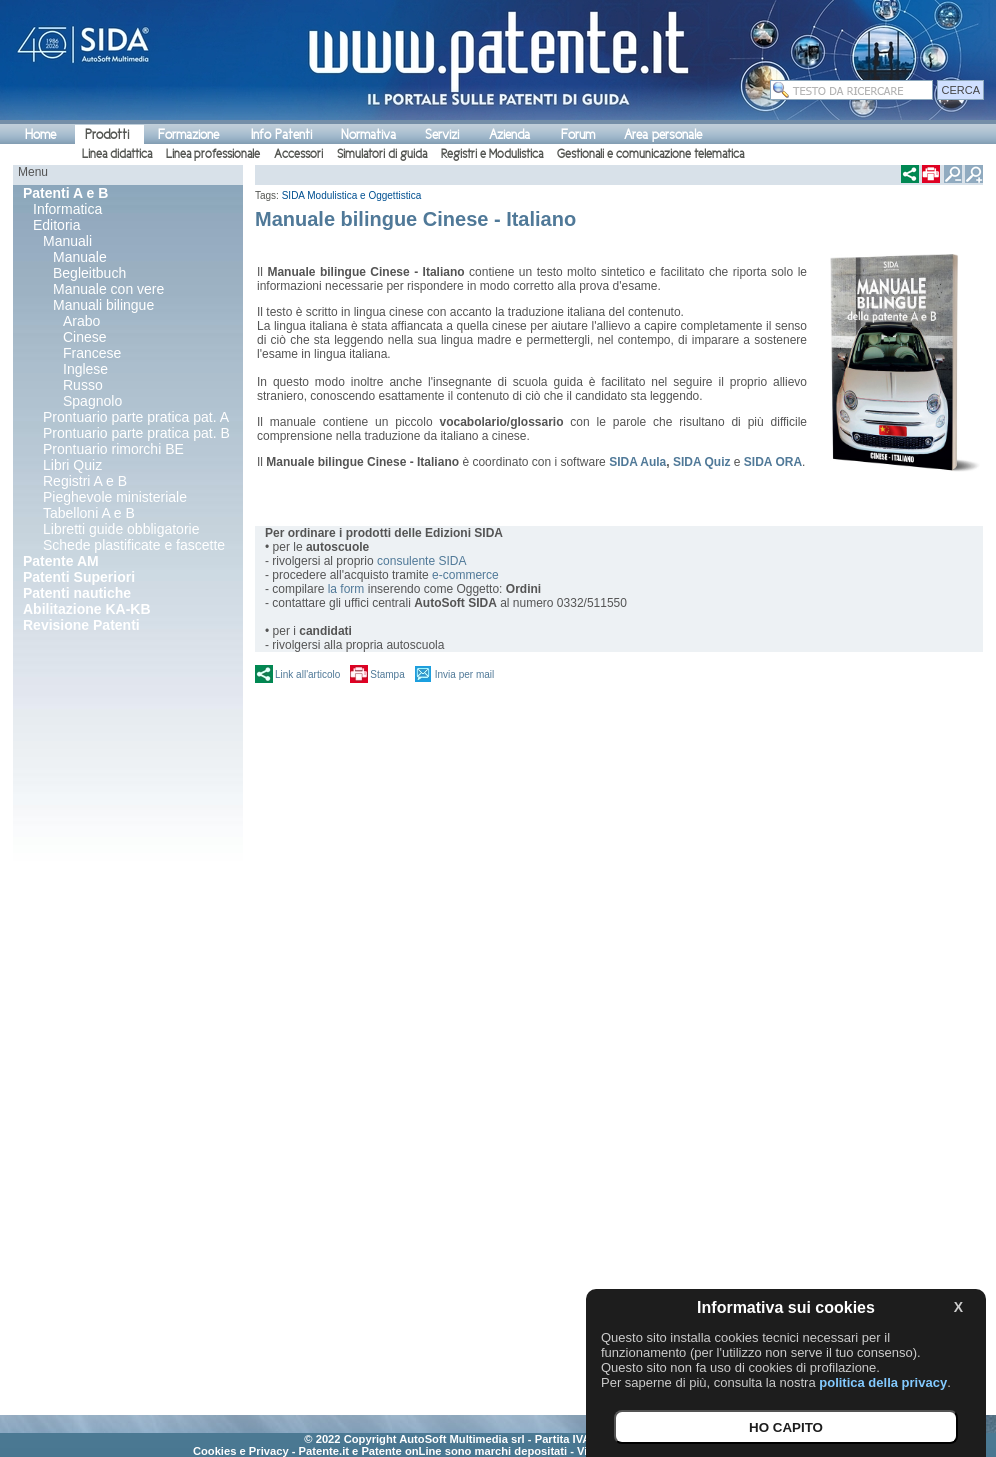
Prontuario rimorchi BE (113, 449)
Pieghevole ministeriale (115, 497)
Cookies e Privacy (241, 1451)
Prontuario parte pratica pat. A (136, 417)
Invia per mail (464, 674)
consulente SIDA (421, 561)
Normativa (368, 134)
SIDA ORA (773, 462)
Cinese (85, 337)
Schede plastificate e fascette (134, 545)
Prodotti (107, 134)
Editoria (56, 225)
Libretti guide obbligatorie (121, 529)
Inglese (85, 369)
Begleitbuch (89, 273)
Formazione (188, 134)
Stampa (387, 674)
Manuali (67, 241)
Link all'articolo (307, 674)
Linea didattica (117, 154)
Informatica (67, 209)
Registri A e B (85, 481)
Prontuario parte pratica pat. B (136, 433)
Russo (83, 385)
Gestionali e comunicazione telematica (650, 154)
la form (346, 589)
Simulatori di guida (382, 154)
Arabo (81, 321)
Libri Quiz (72, 465)
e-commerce (465, 575)
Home (40, 134)
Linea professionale (213, 154)
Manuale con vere (108, 289)
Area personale (663, 134)
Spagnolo (92, 401)
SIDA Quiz (702, 462)
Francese (92, 353)
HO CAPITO (786, 1427)
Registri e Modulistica (492, 154)
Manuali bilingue (103, 305)
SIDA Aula (637, 462)
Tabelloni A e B (89, 513)
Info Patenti (281, 134)
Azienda (509, 134)
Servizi (442, 134)
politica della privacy (883, 1382)
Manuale (80, 257)
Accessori (298, 154)
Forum (578, 134)
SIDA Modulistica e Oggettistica (352, 195)
